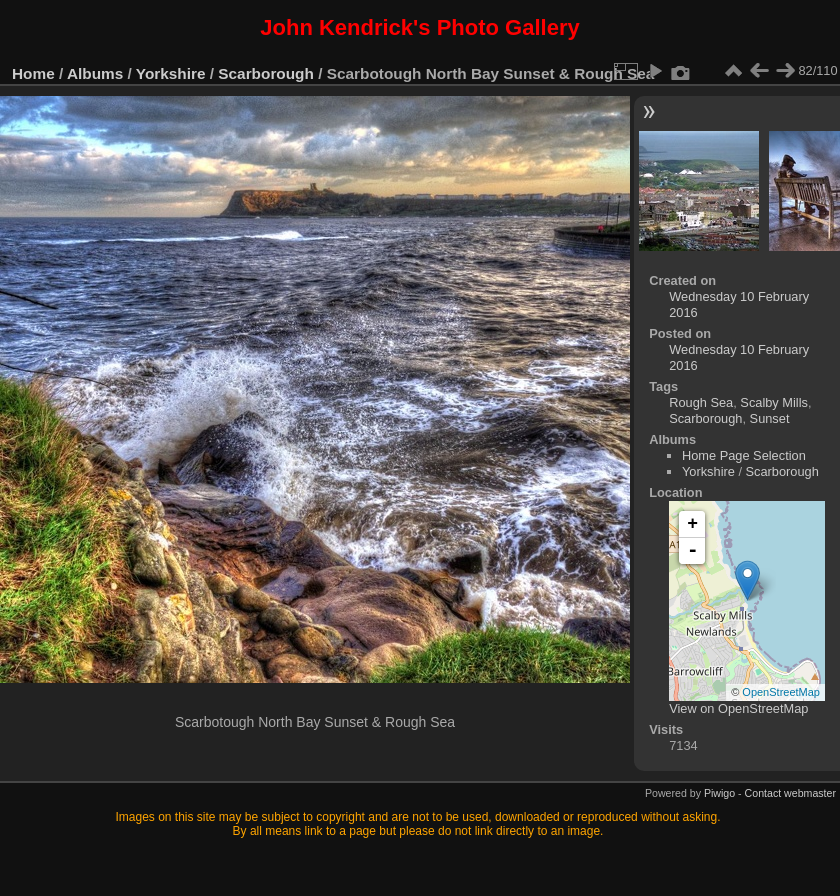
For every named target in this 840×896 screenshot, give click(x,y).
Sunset (770, 418)
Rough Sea (701, 402)
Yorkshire (171, 73)
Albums (95, 73)
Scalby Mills (774, 402)
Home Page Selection (744, 455)
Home (33, 73)
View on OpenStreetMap (738, 708)
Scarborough (266, 73)
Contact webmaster (790, 793)
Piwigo (719, 793)
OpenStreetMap (781, 692)
